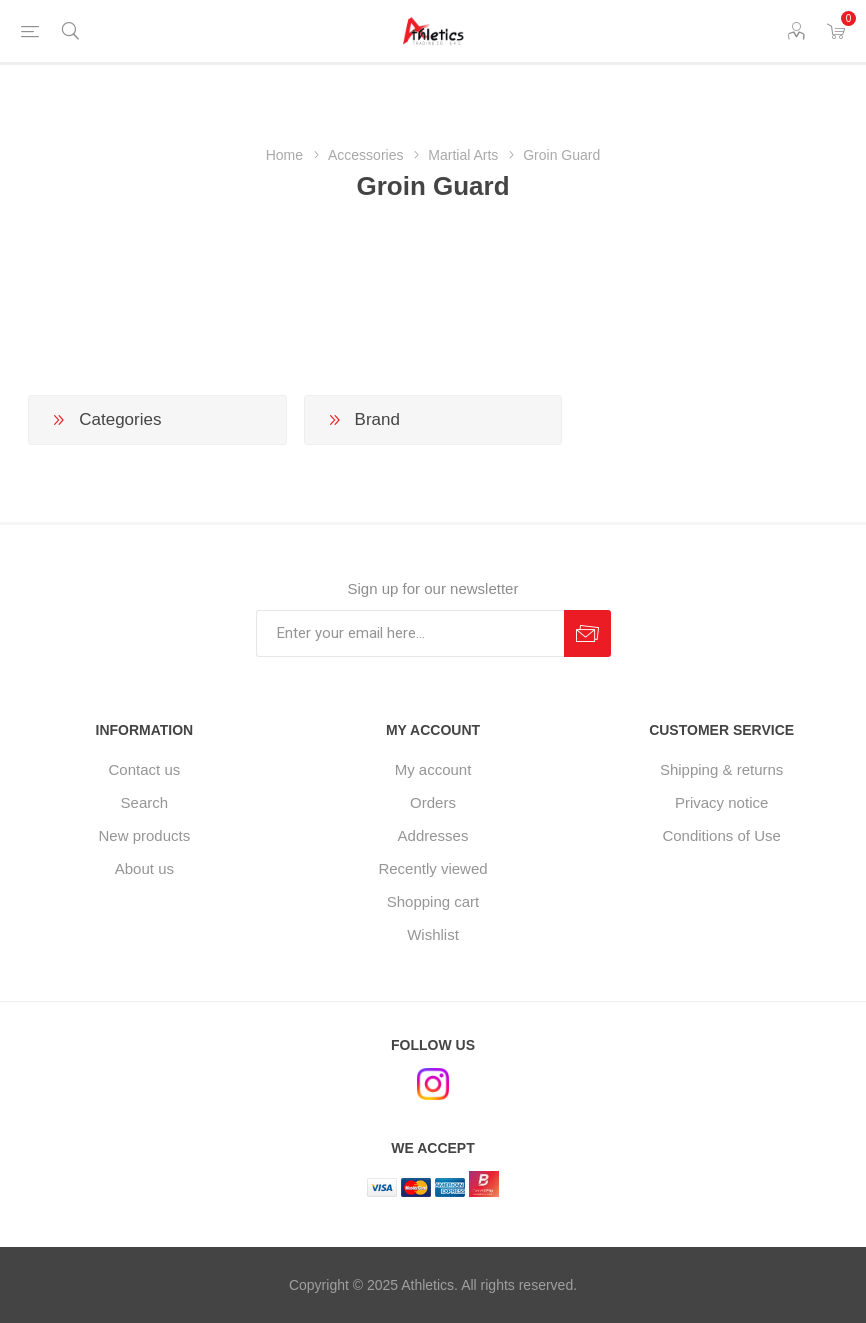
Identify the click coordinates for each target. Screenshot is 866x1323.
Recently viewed (432, 868)
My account (433, 769)
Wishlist (433, 934)
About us (144, 868)
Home (284, 155)
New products (145, 835)
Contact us (145, 769)
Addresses (433, 835)
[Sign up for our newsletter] (410, 633)
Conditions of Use (721, 835)
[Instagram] (433, 1084)
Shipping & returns (721, 769)
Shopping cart (433, 901)
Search (145, 802)
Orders (433, 802)
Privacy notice (721, 802)
